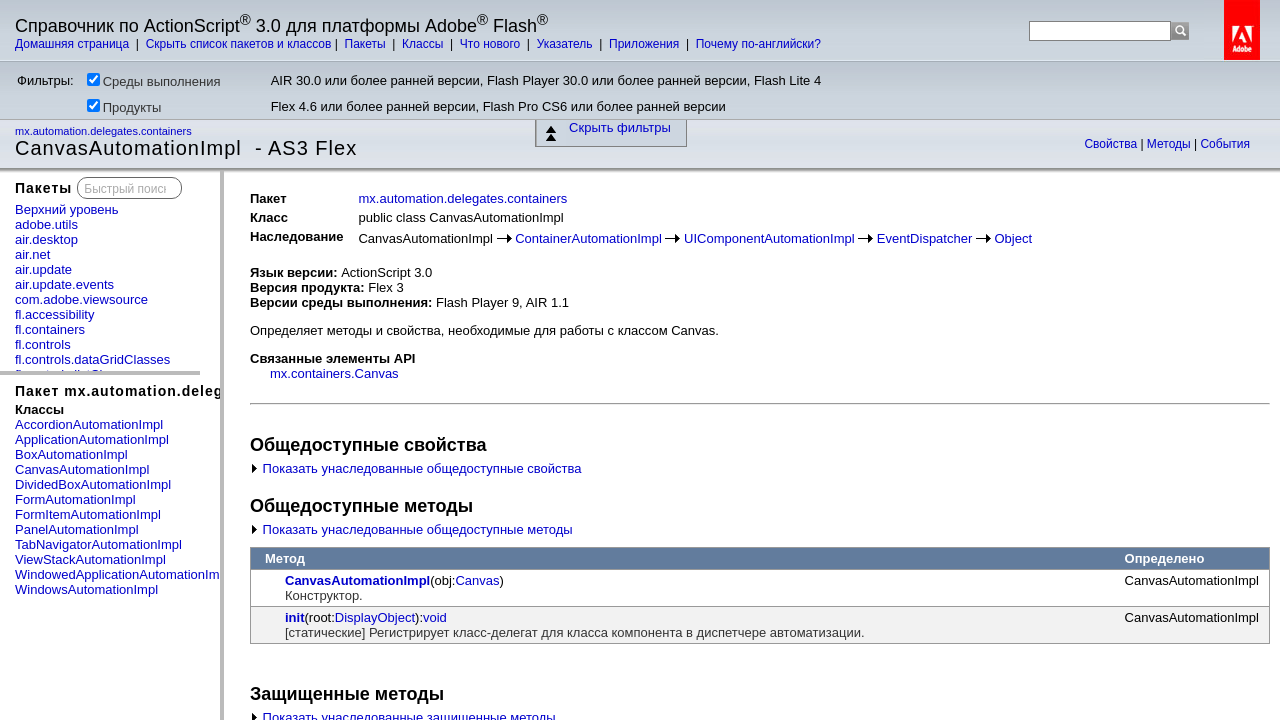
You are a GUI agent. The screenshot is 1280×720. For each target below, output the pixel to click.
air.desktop (46, 239)
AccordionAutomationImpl (89, 424)
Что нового (492, 44)
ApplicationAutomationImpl (92, 439)
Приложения (646, 44)
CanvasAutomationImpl (82, 469)
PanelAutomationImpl (77, 529)
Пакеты (367, 44)
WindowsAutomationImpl (86, 589)
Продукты (124, 107)
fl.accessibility (54, 314)
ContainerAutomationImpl (588, 238)
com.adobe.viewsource (81, 299)
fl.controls (43, 344)
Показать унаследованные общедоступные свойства (415, 468)
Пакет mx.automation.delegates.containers (178, 391)
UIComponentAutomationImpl (769, 238)
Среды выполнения (154, 81)
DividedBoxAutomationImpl (93, 484)
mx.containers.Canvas (334, 373)
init (295, 617)
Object (1014, 238)
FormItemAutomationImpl (88, 514)
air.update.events (64, 284)
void (435, 617)
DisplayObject (375, 617)
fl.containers (50, 329)
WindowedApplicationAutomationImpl (122, 574)
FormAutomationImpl (75, 499)
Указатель (566, 44)
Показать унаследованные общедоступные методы (411, 529)
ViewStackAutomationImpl (90, 559)
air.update (43, 269)
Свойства (1112, 144)
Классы (424, 44)
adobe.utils (46, 224)
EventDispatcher (924, 238)
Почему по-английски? (758, 44)
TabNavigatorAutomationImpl (98, 544)
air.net (32, 254)
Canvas (477, 580)
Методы (1170, 144)
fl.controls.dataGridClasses (92, 359)
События (1225, 144)
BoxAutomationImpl (71, 454)
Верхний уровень (67, 209)
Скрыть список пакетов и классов (239, 44)
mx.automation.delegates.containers (105, 131)
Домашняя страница (74, 44)
